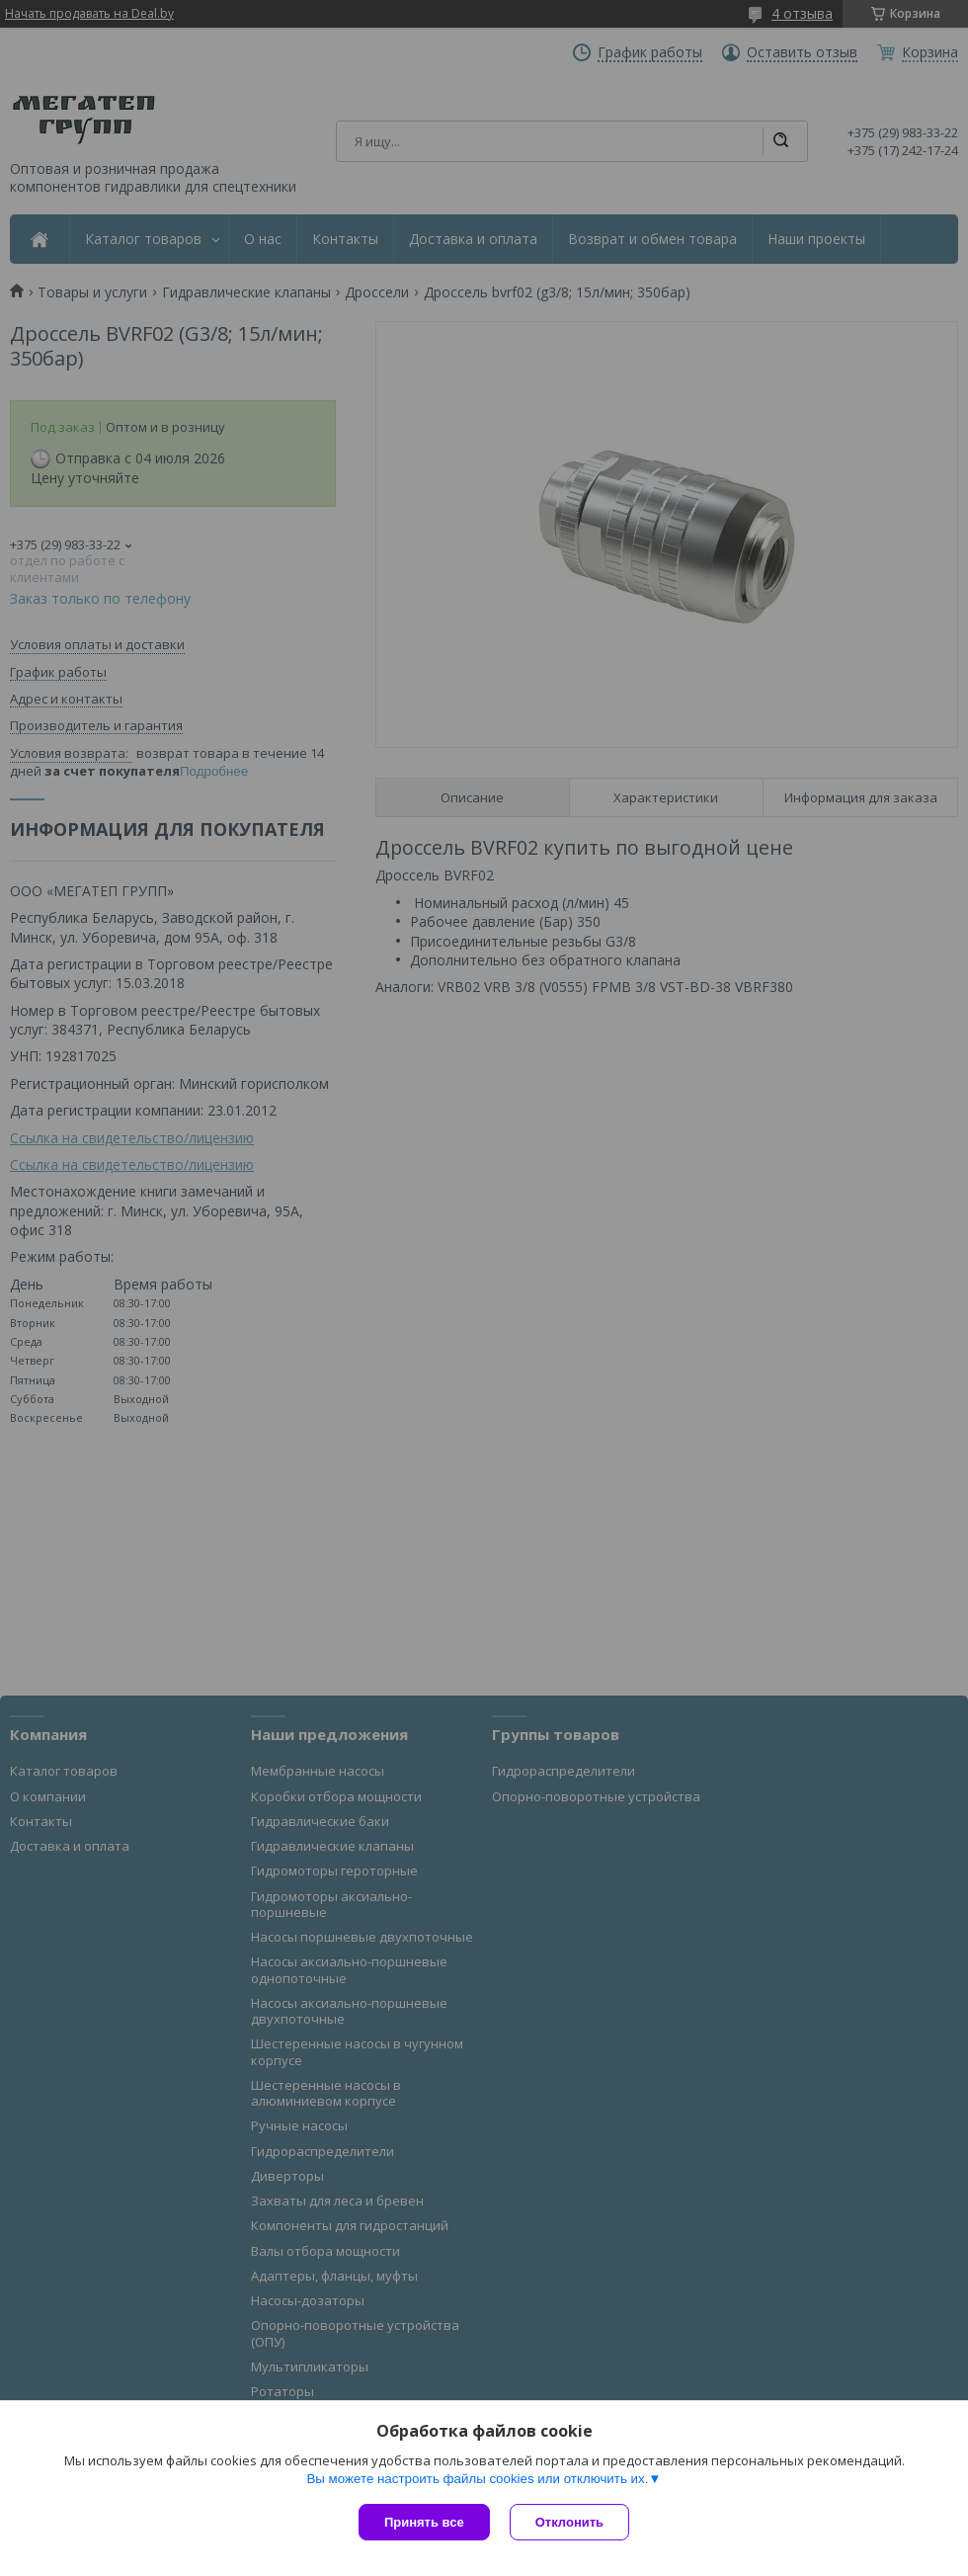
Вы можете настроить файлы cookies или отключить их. (477, 2478)
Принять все (424, 2522)
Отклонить (569, 2522)
